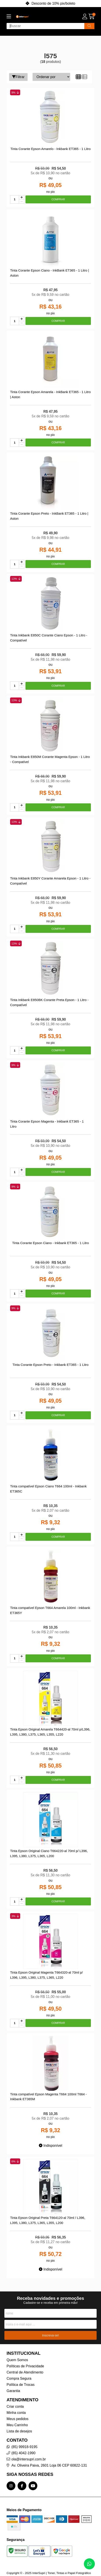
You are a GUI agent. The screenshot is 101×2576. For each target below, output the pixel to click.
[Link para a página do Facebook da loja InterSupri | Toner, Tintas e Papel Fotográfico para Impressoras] (22, 2485)
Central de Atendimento (25, 2372)
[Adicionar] (21, 197)
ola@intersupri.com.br (28, 2459)
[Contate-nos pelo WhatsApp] (89, 2563)
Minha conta (16, 2413)
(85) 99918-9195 (24, 2447)
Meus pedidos (18, 2419)
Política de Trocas (20, 2385)
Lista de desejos (19, 2431)
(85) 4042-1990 (23, 2453)
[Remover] (21, 201)
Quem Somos (17, 2360)
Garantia (13, 2391)
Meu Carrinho (17, 2425)
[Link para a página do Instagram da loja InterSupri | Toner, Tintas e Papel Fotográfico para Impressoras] (11, 2485)
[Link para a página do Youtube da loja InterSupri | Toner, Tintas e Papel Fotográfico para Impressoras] (33, 2485)
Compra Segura (19, 2378)
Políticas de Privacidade (25, 2366)
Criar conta (15, 2406)
